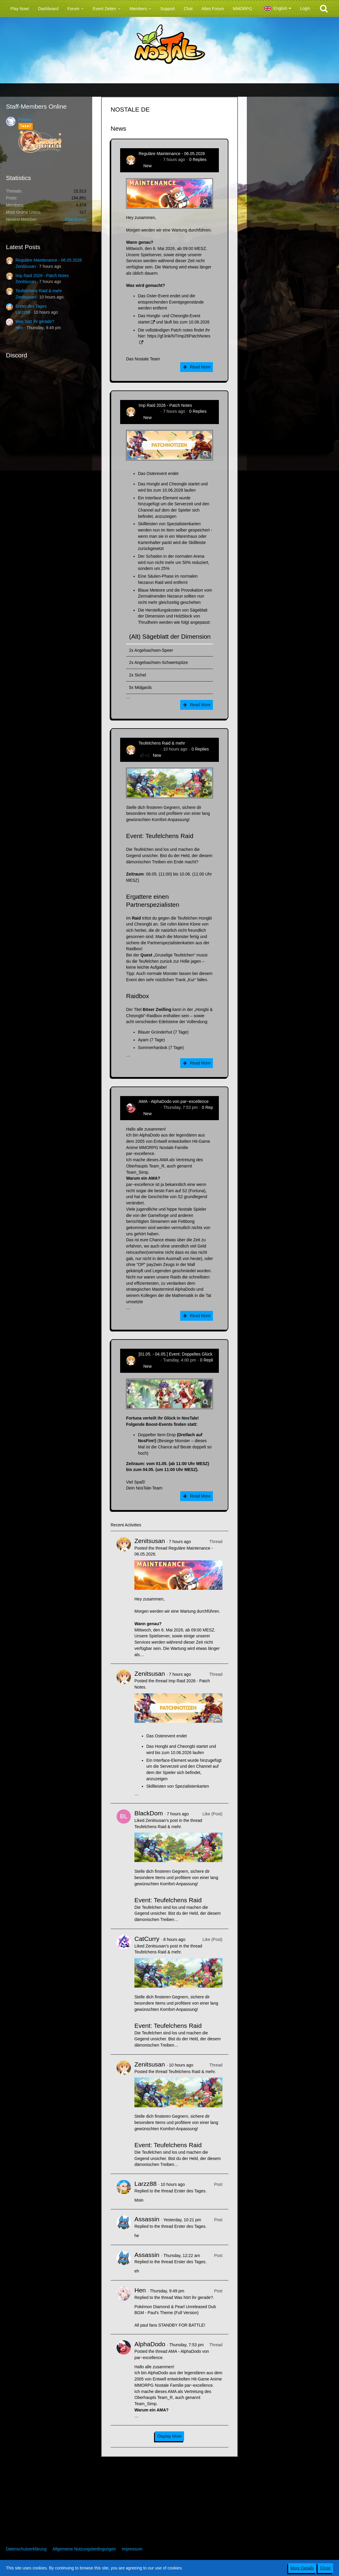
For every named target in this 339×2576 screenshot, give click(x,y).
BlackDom (148, 1813)
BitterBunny (75, 219)
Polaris (24, 119)
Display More (169, 2436)
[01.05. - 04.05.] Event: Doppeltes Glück (175, 1354)
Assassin (146, 2219)
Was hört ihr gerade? (34, 321)
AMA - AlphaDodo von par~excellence (173, 1101)
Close (325, 2568)
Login (305, 8)
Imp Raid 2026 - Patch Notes (42, 275)
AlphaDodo (149, 1107)
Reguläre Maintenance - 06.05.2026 (48, 260)
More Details (302, 2568)
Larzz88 (22, 312)
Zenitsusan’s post (161, 1820)
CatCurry (146, 1938)
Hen (19, 327)
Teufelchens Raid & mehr (38, 290)
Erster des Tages (31, 306)
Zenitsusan (25, 266)
